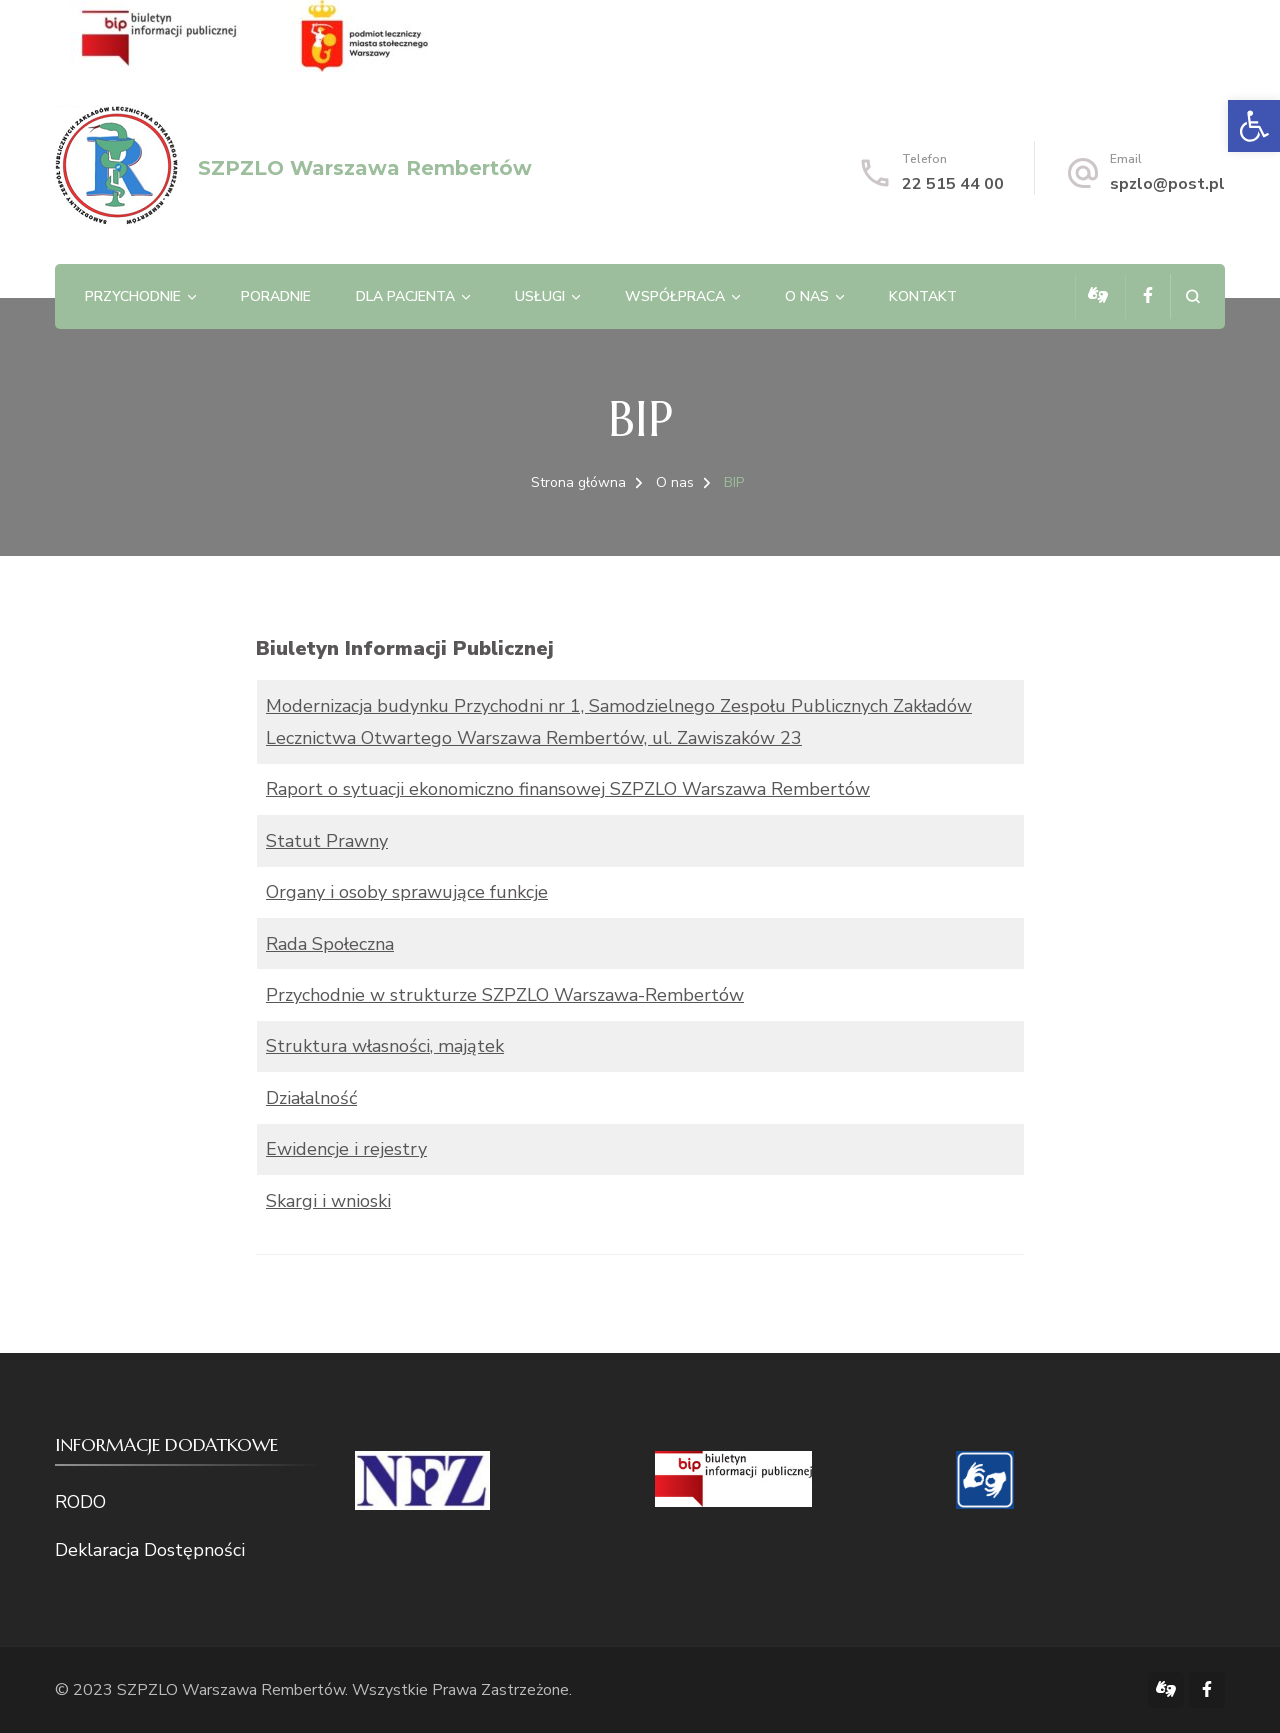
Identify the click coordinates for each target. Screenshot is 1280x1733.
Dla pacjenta (405, 296)
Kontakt (923, 296)
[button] (1254, 126)
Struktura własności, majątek (385, 1046)
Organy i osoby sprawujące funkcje (407, 892)
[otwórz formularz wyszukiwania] (1192, 296)
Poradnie (276, 296)
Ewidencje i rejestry (346, 1149)
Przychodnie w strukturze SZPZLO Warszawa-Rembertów (505, 995)
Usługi (540, 296)
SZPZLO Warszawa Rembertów (365, 168)
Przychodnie (133, 296)
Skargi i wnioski (328, 1201)
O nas (807, 296)
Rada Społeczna (330, 944)
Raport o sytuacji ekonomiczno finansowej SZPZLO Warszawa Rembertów (568, 789)
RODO (80, 1502)
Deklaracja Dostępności (150, 1550)
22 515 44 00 (953, 184)
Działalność (311, 1098)
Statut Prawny (327, 841)
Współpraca (675, 296)
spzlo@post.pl (1167, 184)
